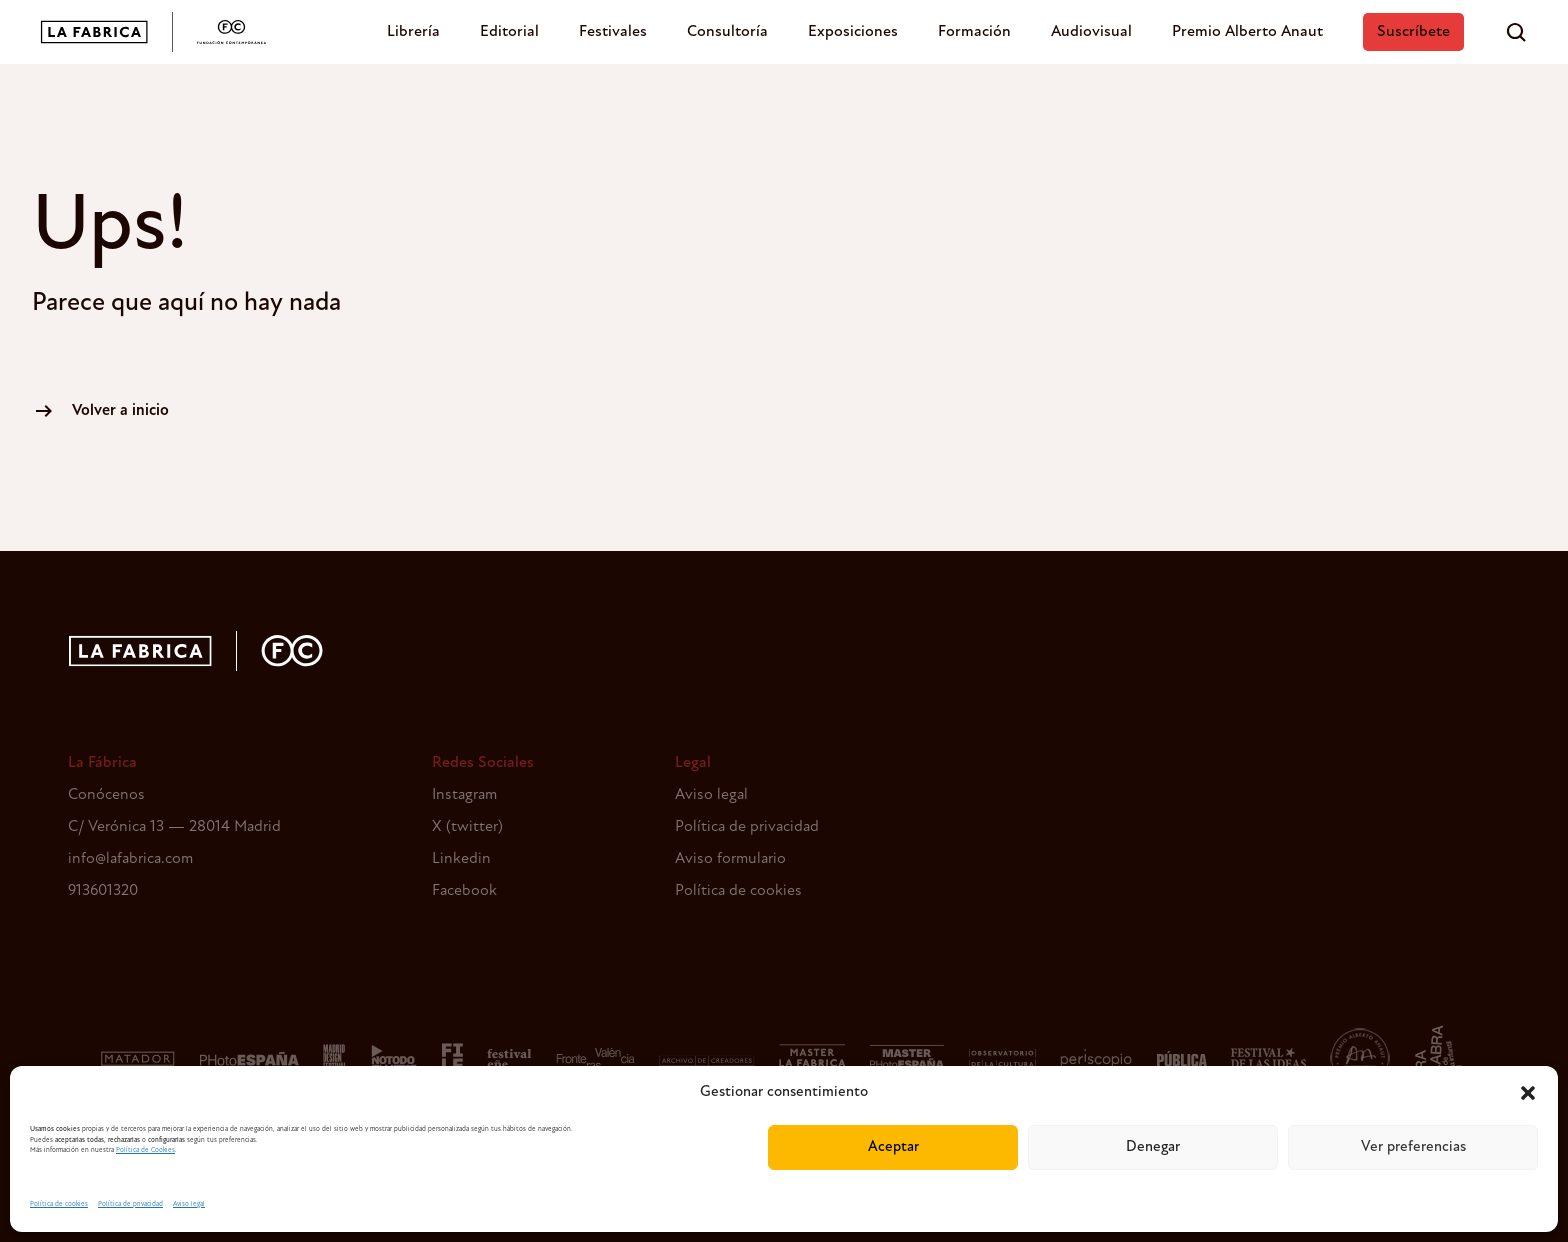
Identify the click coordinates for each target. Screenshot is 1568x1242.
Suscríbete (1413, 32)
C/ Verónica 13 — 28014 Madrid (174, 827)
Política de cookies (59, 1204)
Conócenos (106, 795)
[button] (1528, 1093)
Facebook (464, 891)
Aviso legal (189, 1204)
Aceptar (893, 1147)
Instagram (464, 795)
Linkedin (461, 859)
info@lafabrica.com (130, 859)
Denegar (1153, 1147)
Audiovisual (1091, 32)
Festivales (613, 32)
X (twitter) (467, 827)
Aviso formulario (730, 859)
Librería (413, 32)
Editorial (509, 32)
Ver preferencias (1413, 1147)
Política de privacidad (130, 1204)
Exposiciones (853, 32)
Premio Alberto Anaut (1247, 32)
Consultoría (727, 32)
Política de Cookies (145, 1150)
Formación (974, 32)
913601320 (103, 891)
